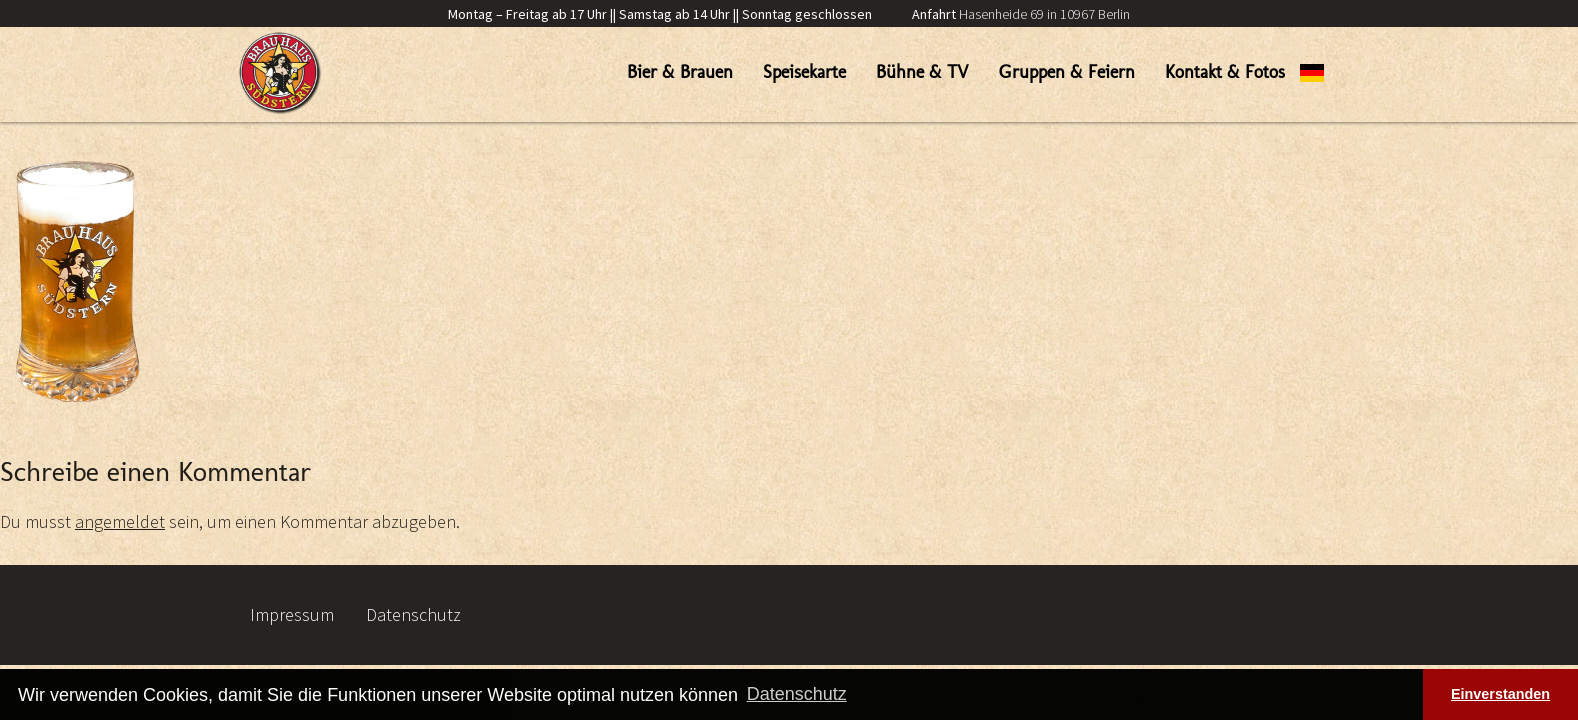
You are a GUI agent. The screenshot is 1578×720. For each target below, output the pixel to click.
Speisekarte (804, 72)
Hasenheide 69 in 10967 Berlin (1021, 14)
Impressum (292, 614)
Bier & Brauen (680, 72)
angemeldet (120, 521)
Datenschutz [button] (797, 694)
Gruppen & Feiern (1067, 72)
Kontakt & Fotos (1225, 72)
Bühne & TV (922, 72)
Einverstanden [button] (1500, 694)
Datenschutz (413, 614)
